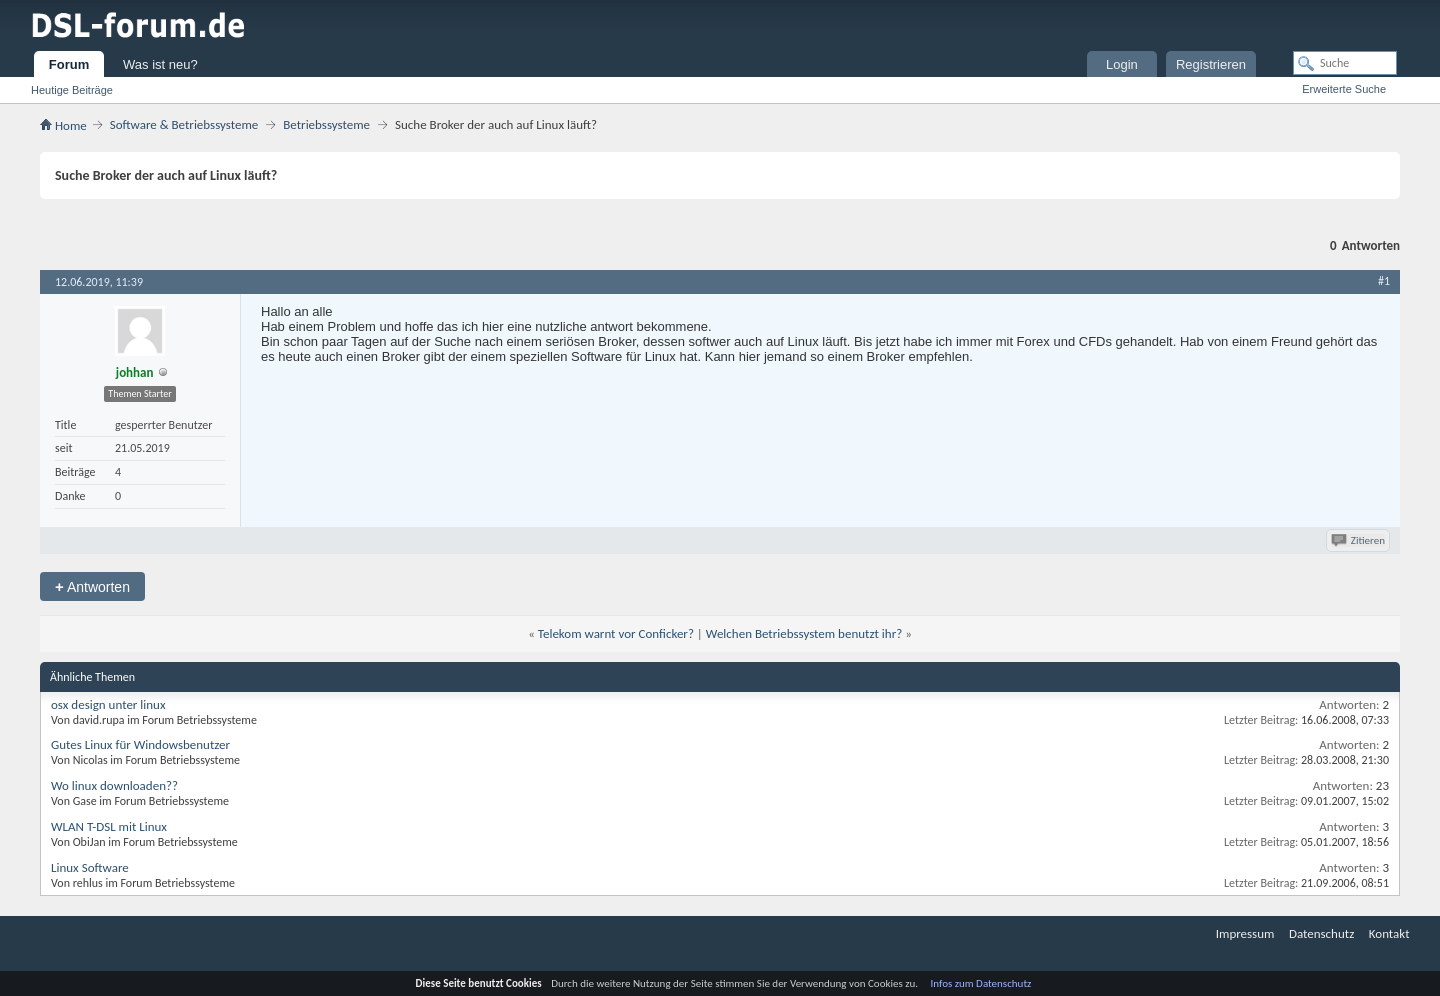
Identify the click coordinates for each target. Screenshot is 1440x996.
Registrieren (1211, 64)
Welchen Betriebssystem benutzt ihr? (804, 633)
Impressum (1245, 933)
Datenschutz (1321, 933)
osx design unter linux (108, 704)
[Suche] (1345, 63)
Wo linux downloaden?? (114, 785)
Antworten (92, 586)
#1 (1384, 281)
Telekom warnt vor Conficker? (616, 633)
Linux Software (90, 867)
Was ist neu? (160, 64)
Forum (69, 64)
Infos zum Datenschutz (981, 983)
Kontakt (1389, 933)
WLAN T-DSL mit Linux (109, 826)
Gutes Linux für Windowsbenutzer (140, 744)
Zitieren (1359, 540)
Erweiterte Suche (1344, 89)
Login (1122, 64)
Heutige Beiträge (72, 90)
